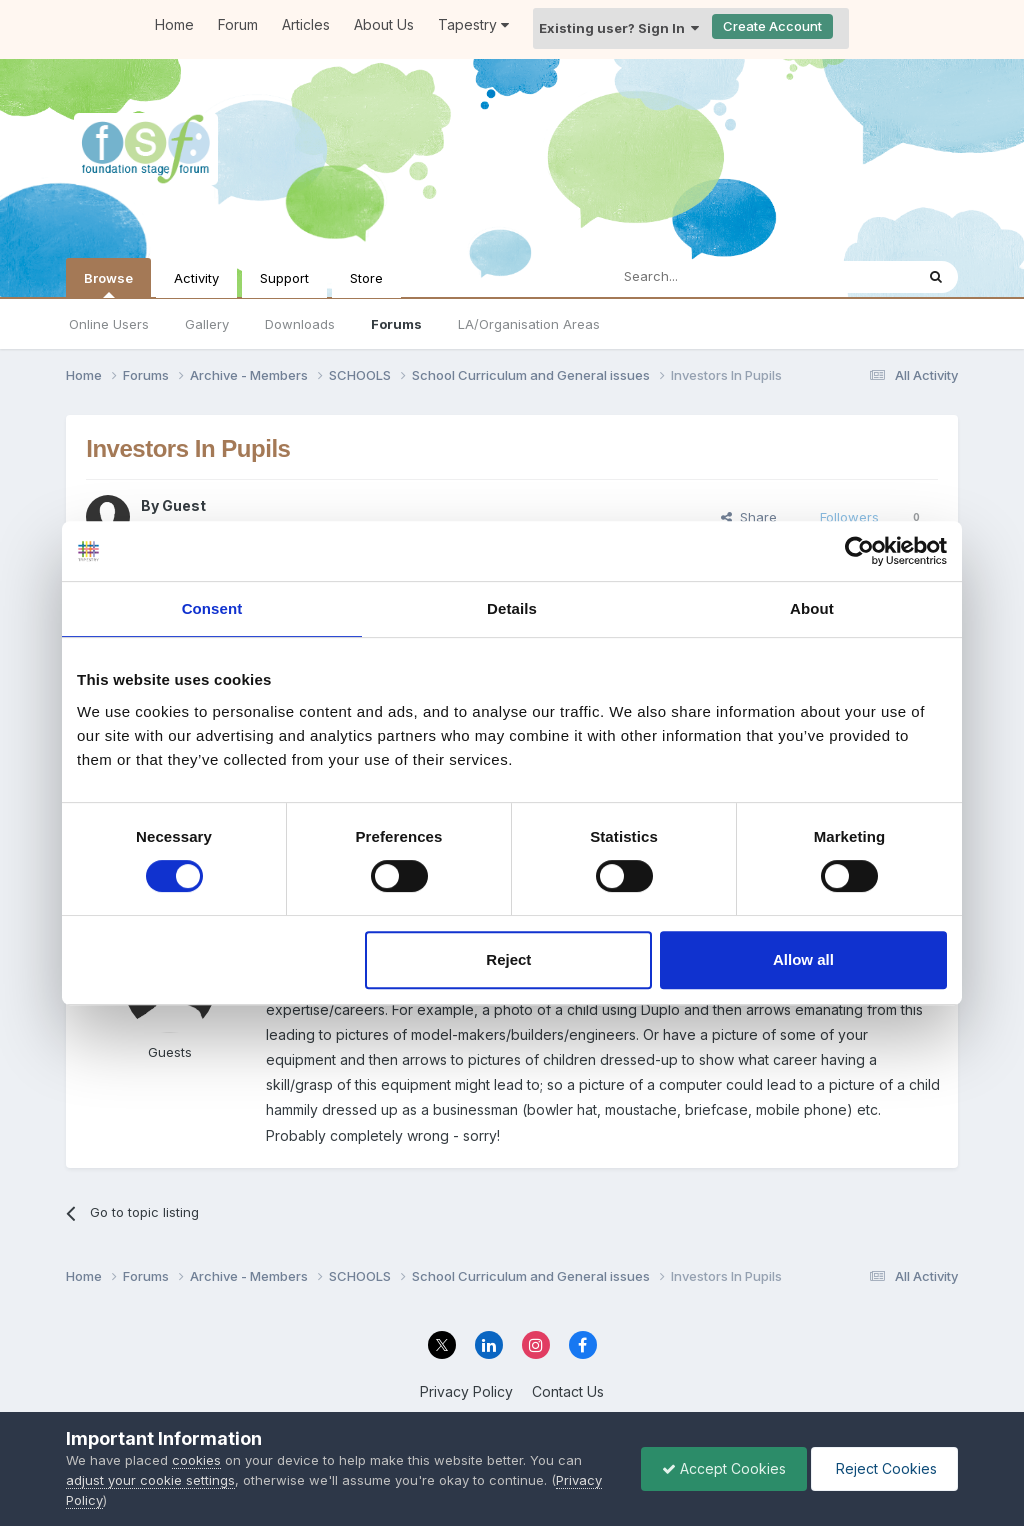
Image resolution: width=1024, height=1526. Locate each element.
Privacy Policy (466, 1391)
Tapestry (473, 24)
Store (366, 278)
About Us (384, 24)
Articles (306, 24)
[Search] (710, 277)
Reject (508, 959)
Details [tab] (512, 608)
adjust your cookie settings (150, 1480)
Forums (396, 324)
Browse (108, 284)
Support (284, 278)
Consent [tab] (212, 608)
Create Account (772, 26)
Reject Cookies (884, 1468)
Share (749, 517)
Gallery (207, 324)
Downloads (300, 324)
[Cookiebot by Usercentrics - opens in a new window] (859, 551)
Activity (196, 278)
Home (174, 24)
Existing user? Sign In (619, 28)
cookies (196, 1460)
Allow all (803, 959)
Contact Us (568, 1391)
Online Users (109, 324)
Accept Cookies (724, 1468)
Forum (238, 24)
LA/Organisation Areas (529, 324)
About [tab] (812, 608)
